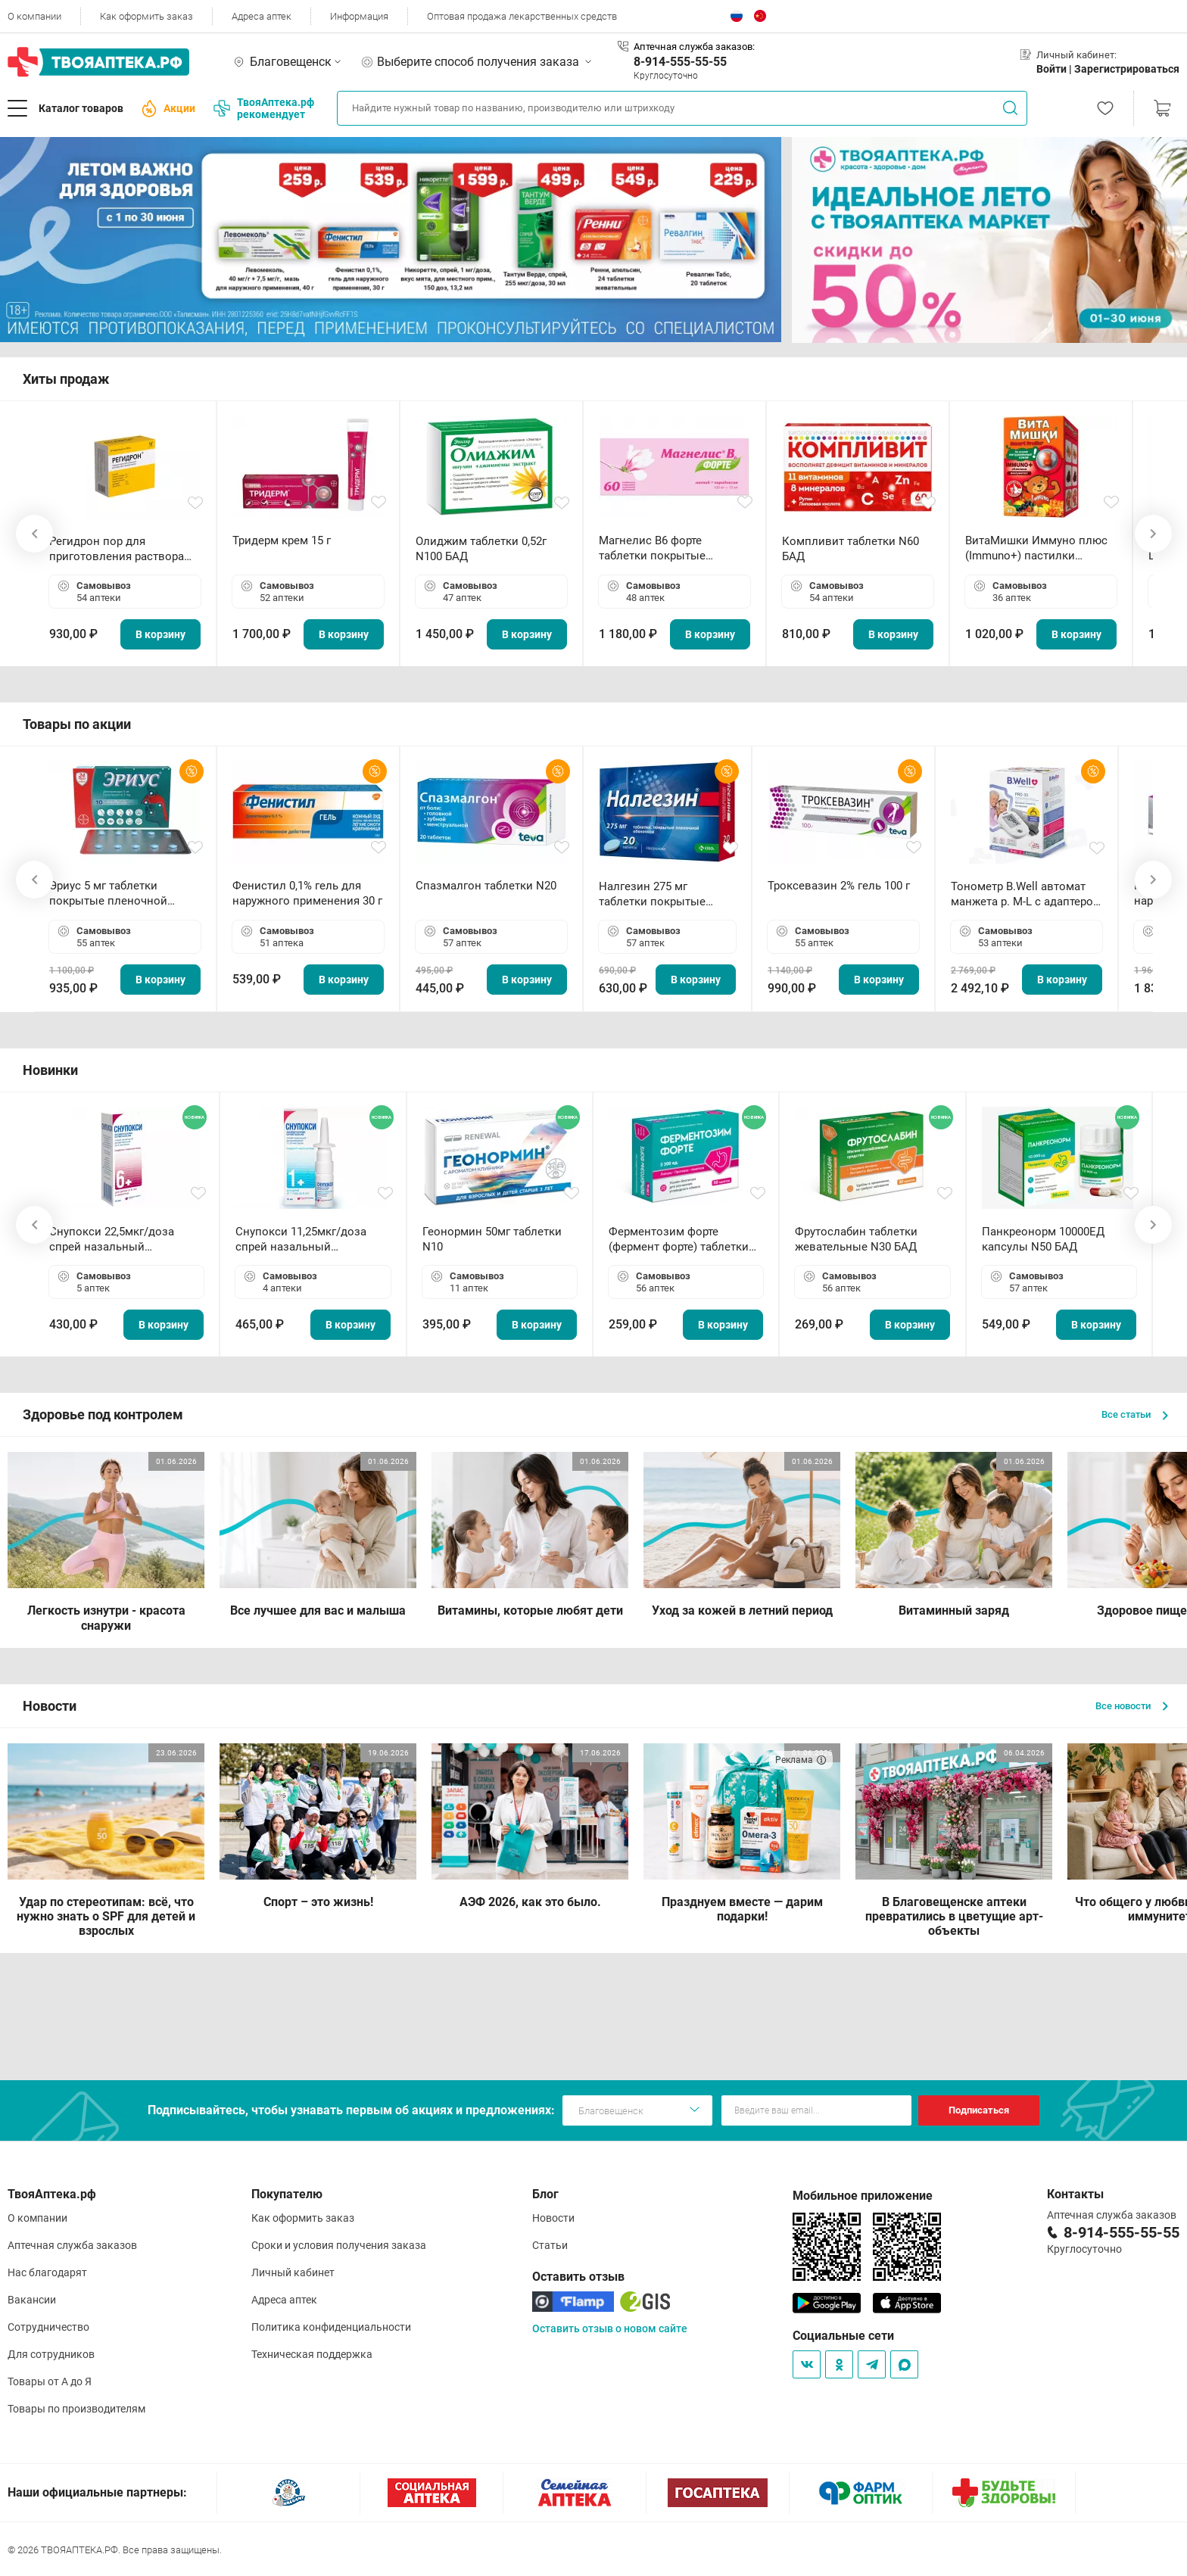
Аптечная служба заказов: (694, 46)
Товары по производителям (76, 2409)
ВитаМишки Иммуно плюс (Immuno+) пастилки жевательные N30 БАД (1036, 548)
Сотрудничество (48, 2327)
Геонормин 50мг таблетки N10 (492, 1239)
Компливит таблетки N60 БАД (850, 548)
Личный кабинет (293, 2272)
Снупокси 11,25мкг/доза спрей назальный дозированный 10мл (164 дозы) (303, 1239)
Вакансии (32, 2300)
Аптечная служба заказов (72, 2245)
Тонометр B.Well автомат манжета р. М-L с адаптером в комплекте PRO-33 (1026, 894)
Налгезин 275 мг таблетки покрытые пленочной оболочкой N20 (660, 894)
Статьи (550, 2245)
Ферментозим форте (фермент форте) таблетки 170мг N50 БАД (679, 1239)
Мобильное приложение (863, 2195)
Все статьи (1134, 1414)
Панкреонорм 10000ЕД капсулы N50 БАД (1043, 1239)
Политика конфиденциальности (331, 2327)
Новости (553, 2218)
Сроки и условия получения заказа (338, 2245)
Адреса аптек (261, 16)
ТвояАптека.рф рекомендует (263, 108)
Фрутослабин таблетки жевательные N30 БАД (856, 1239)
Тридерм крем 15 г (281, 540)
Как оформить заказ (146, 16)
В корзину (160, 634)
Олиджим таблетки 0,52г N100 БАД (481, 548)
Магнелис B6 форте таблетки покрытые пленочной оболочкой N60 (671, 548)
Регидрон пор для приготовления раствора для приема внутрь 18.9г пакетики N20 (116, 549)
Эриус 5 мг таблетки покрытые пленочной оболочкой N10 (108, 893)
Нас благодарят (47, 2272)
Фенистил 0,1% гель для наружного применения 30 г (307, 893)
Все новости (1131, 1706)
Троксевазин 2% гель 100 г (839, 885)
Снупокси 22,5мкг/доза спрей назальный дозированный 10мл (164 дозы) (117, 1239)
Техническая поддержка (311, 2354)
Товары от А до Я (50, 2381)
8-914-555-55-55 (680, 62)
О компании (34, 16)
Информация (359, 16)
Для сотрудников (51, 2354)
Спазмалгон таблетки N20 (486, 885)
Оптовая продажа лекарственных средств (522, 16)
